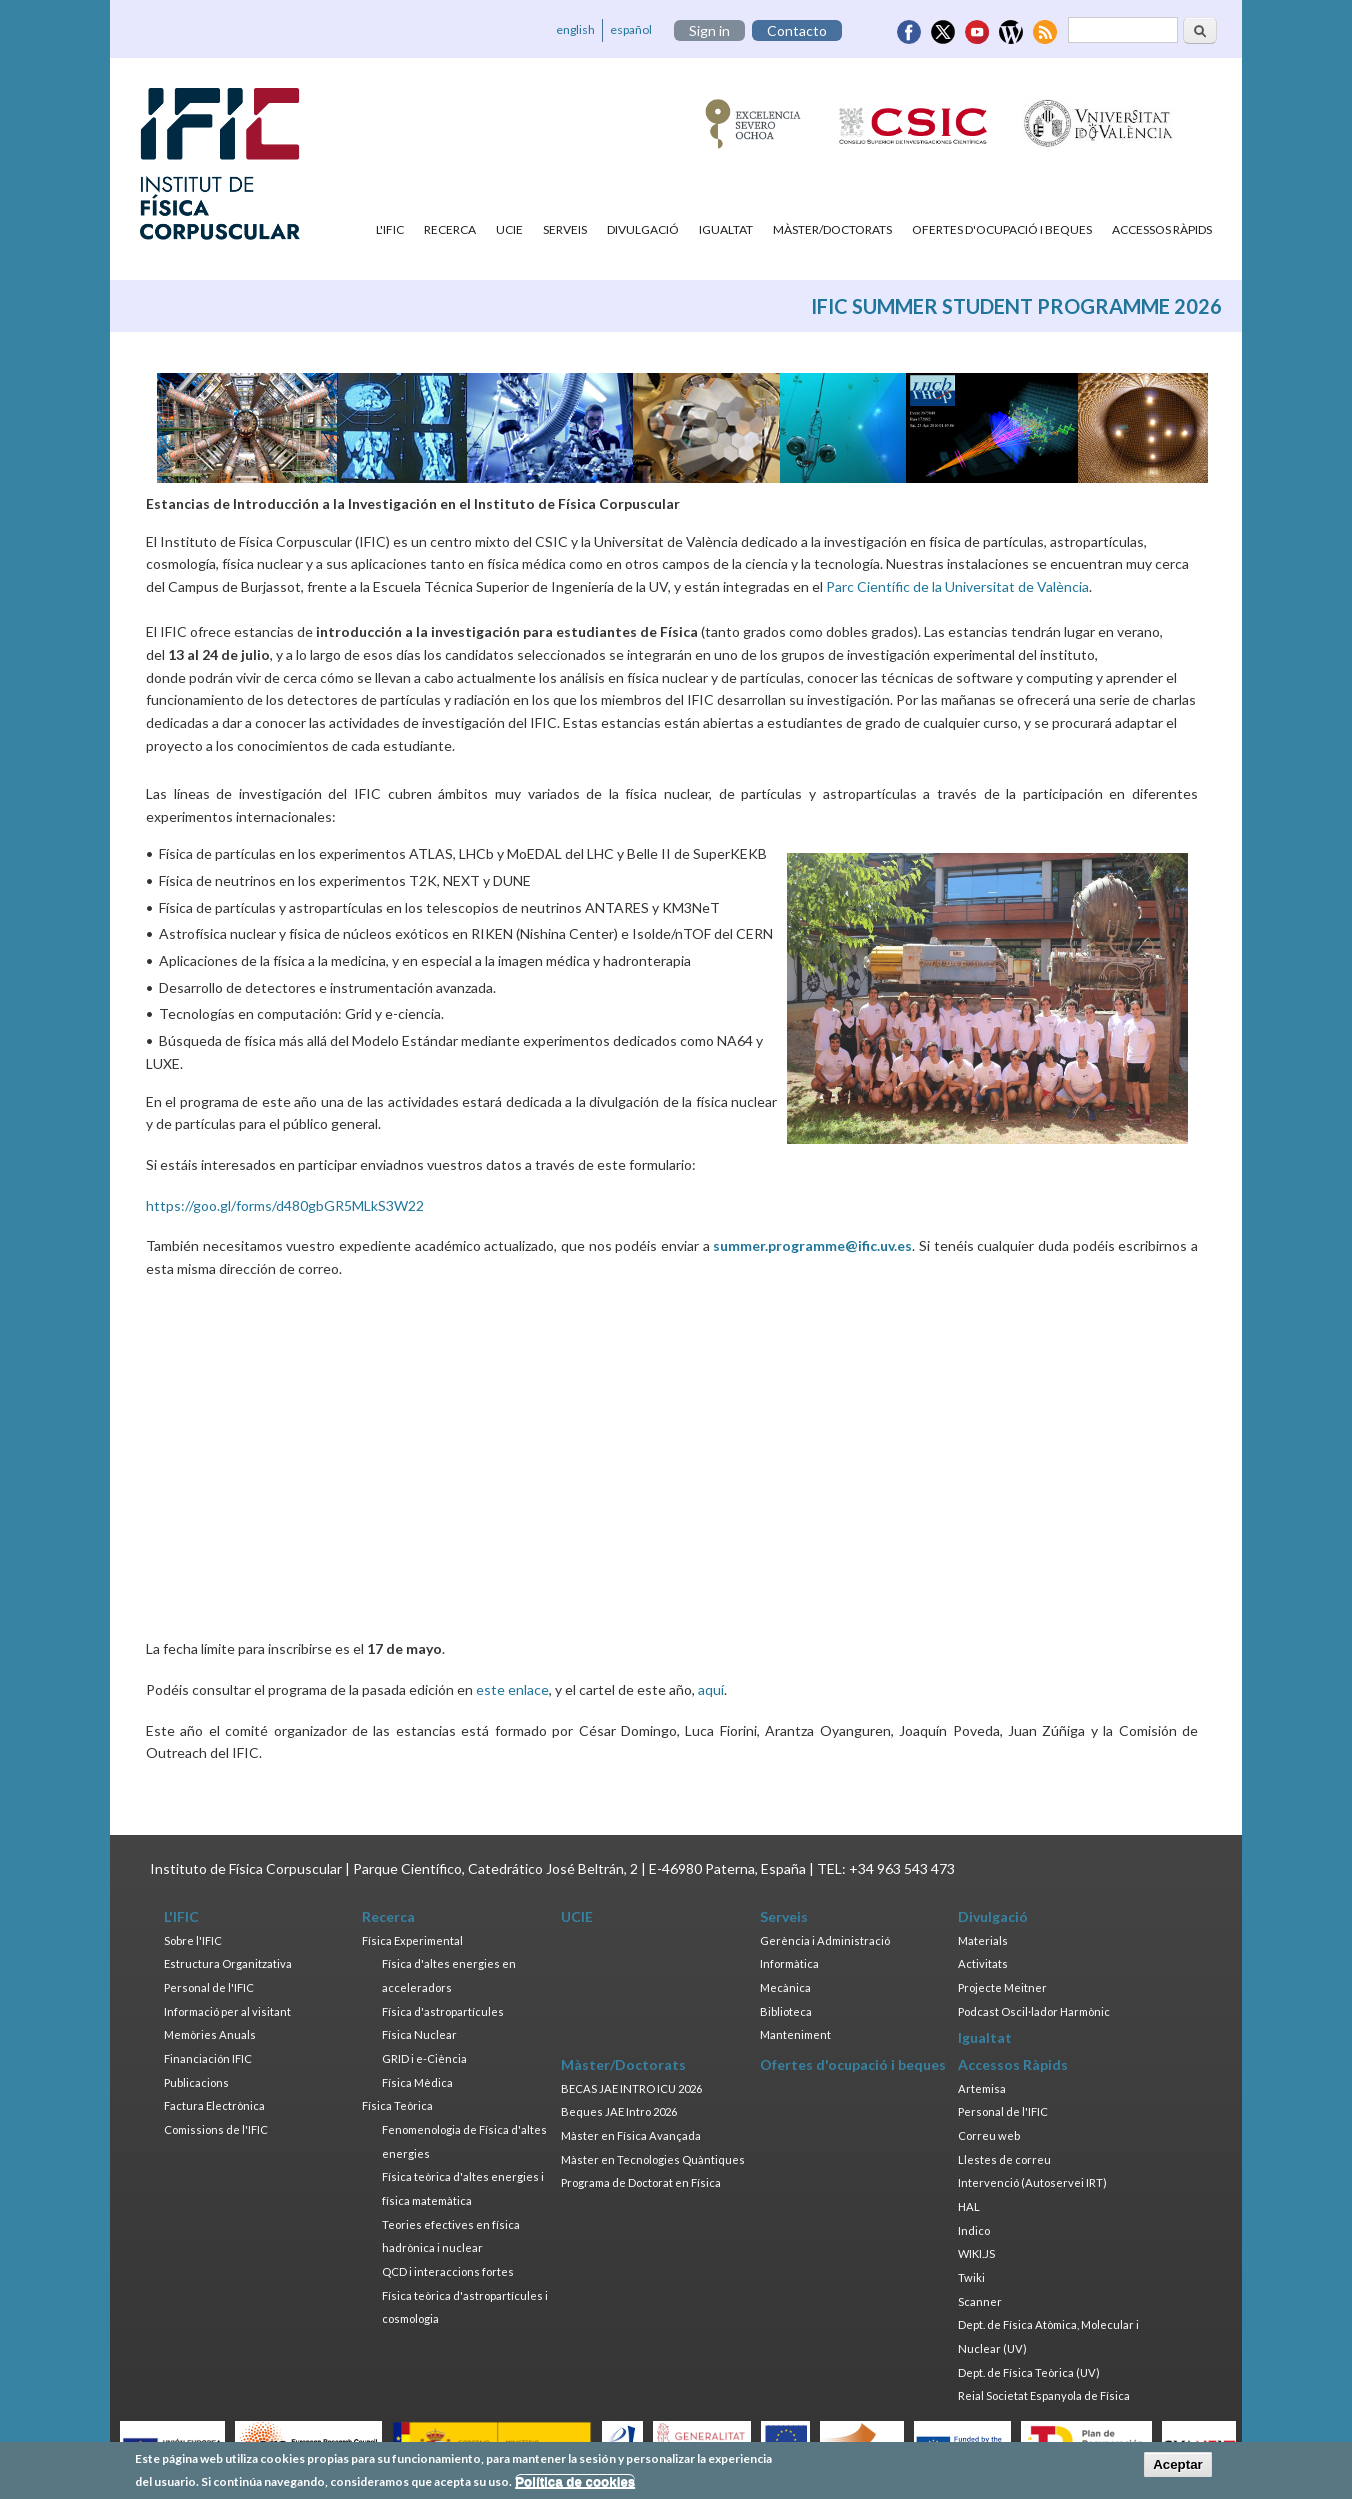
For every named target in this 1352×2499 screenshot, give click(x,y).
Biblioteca (786, 2011)
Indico (974, 2230)
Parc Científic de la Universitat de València (957, 586)
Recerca (450, 229)
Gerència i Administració (825, 1940)
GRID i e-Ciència (424, 2058)
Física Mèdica (417, 2082)
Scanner (980, 2301)
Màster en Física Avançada (631, 2135)
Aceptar (1178, 2464)
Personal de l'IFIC (209, 1987)
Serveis (565, 229)
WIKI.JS (976, 2253)
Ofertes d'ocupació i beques (1002, 229)
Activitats (983, 1963)
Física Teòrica (397, 2105)
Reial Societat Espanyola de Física (1044, 2395)
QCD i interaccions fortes (448, 2271)
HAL (969, 2206)
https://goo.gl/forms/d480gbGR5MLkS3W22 (285, 1205)
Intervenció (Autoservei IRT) (1032, 2182)
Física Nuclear (419, 2034)
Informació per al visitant (227, 2011)
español (631, 29)
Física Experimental (412, 1940)
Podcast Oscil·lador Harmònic (1034, 2011)
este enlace (512, 1689)
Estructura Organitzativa (228, 1963)
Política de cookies (575, 2481)
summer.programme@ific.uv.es (812, 1245)
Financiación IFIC (208, 2058)
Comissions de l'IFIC (216, 2129)
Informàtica (789, 1963)
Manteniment (795, 2034)
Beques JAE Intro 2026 (619, 2111)
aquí (711, 1689)
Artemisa (982, 2088)
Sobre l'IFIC (193, 1940)
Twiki (971, 2277)
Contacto (797, 30)
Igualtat (726, 229)
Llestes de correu (1004, 2159)
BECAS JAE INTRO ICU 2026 (631, 2088)
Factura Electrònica (214, 2105)
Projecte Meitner (1002, 1987)
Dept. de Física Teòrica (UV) (1029, 2372)
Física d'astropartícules (443, 2011)
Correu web (989, 2135)
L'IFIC (390, 229)
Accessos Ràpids (1162, 229)
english (575, 29)
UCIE (509, 229)
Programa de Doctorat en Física (641, 2182)
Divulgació (643, 229)
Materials (983, 1940)
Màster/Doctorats (832, 229)
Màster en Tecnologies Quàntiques (653, 2159)
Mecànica (785, 1987)
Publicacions (196, 2082)
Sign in (709, 30)
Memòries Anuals (210, 2034)
